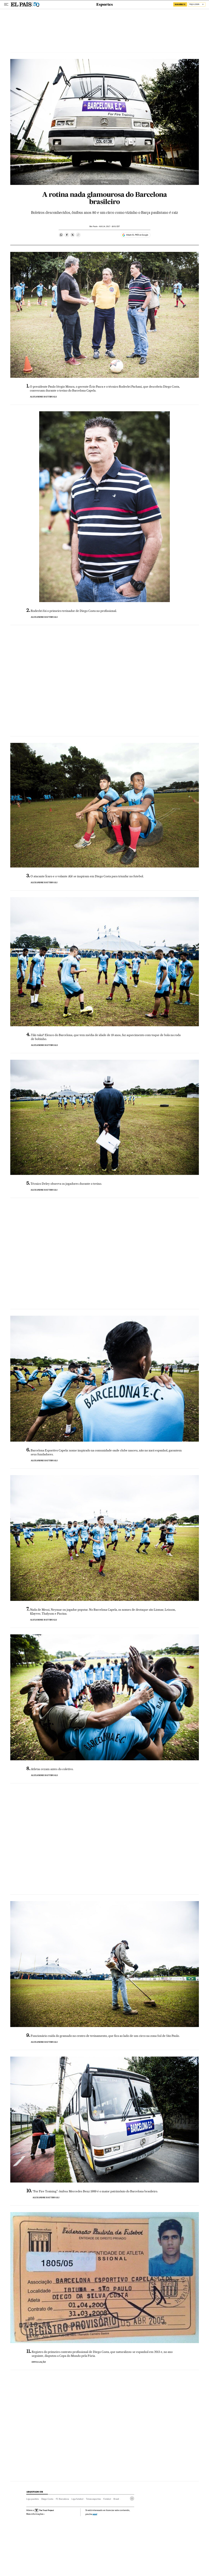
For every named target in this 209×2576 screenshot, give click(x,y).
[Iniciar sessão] (196, 4)
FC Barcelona (62, 2499)
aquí (95, 2514)
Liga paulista (32, 2499)
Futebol (107, 2499)
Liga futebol (77, 2499)
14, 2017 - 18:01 (109, 226)
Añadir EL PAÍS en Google (137, 235)
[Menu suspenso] (6, 4)
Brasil (116, 2499)
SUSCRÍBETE (180, 4)
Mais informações (35, 2514)
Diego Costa (47, 2499)
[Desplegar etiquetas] (132, 2498)
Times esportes (93, 2499)
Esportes (104, 4)
